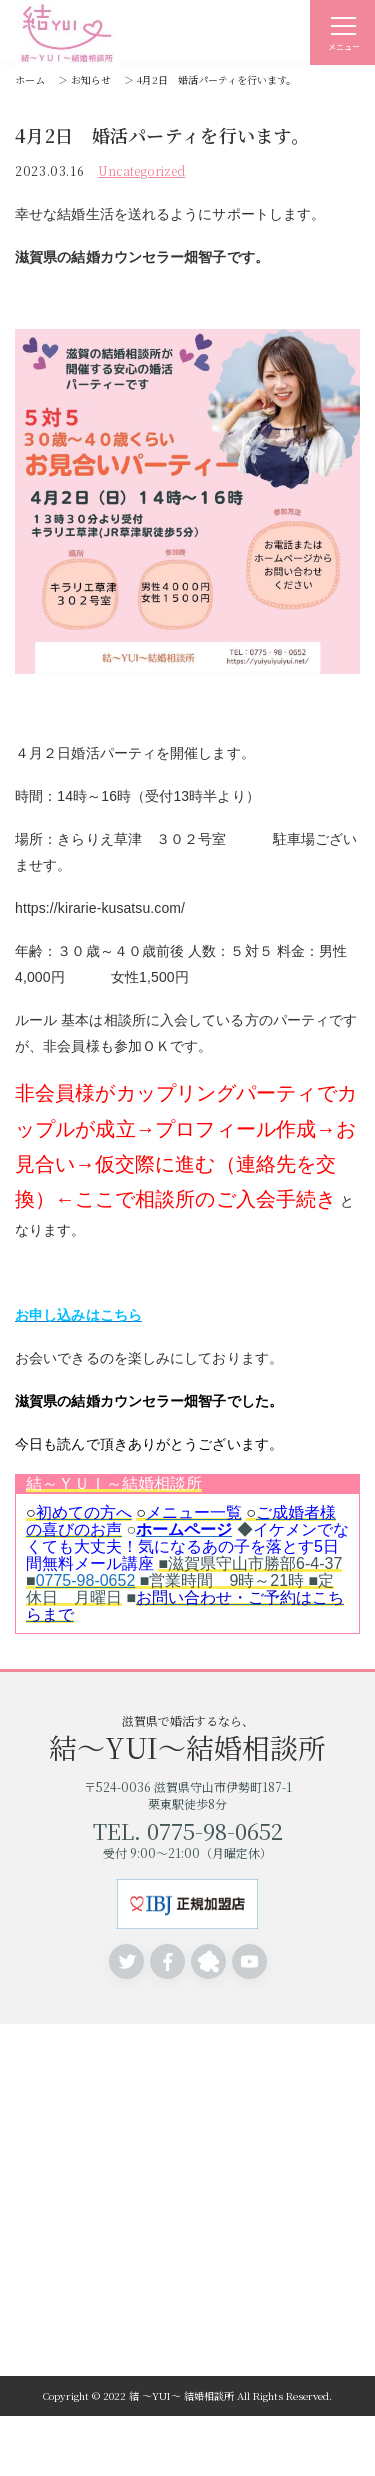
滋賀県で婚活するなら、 (187, 1736)
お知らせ (91, 79)
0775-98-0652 (86, 1580)
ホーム (30, 79)
